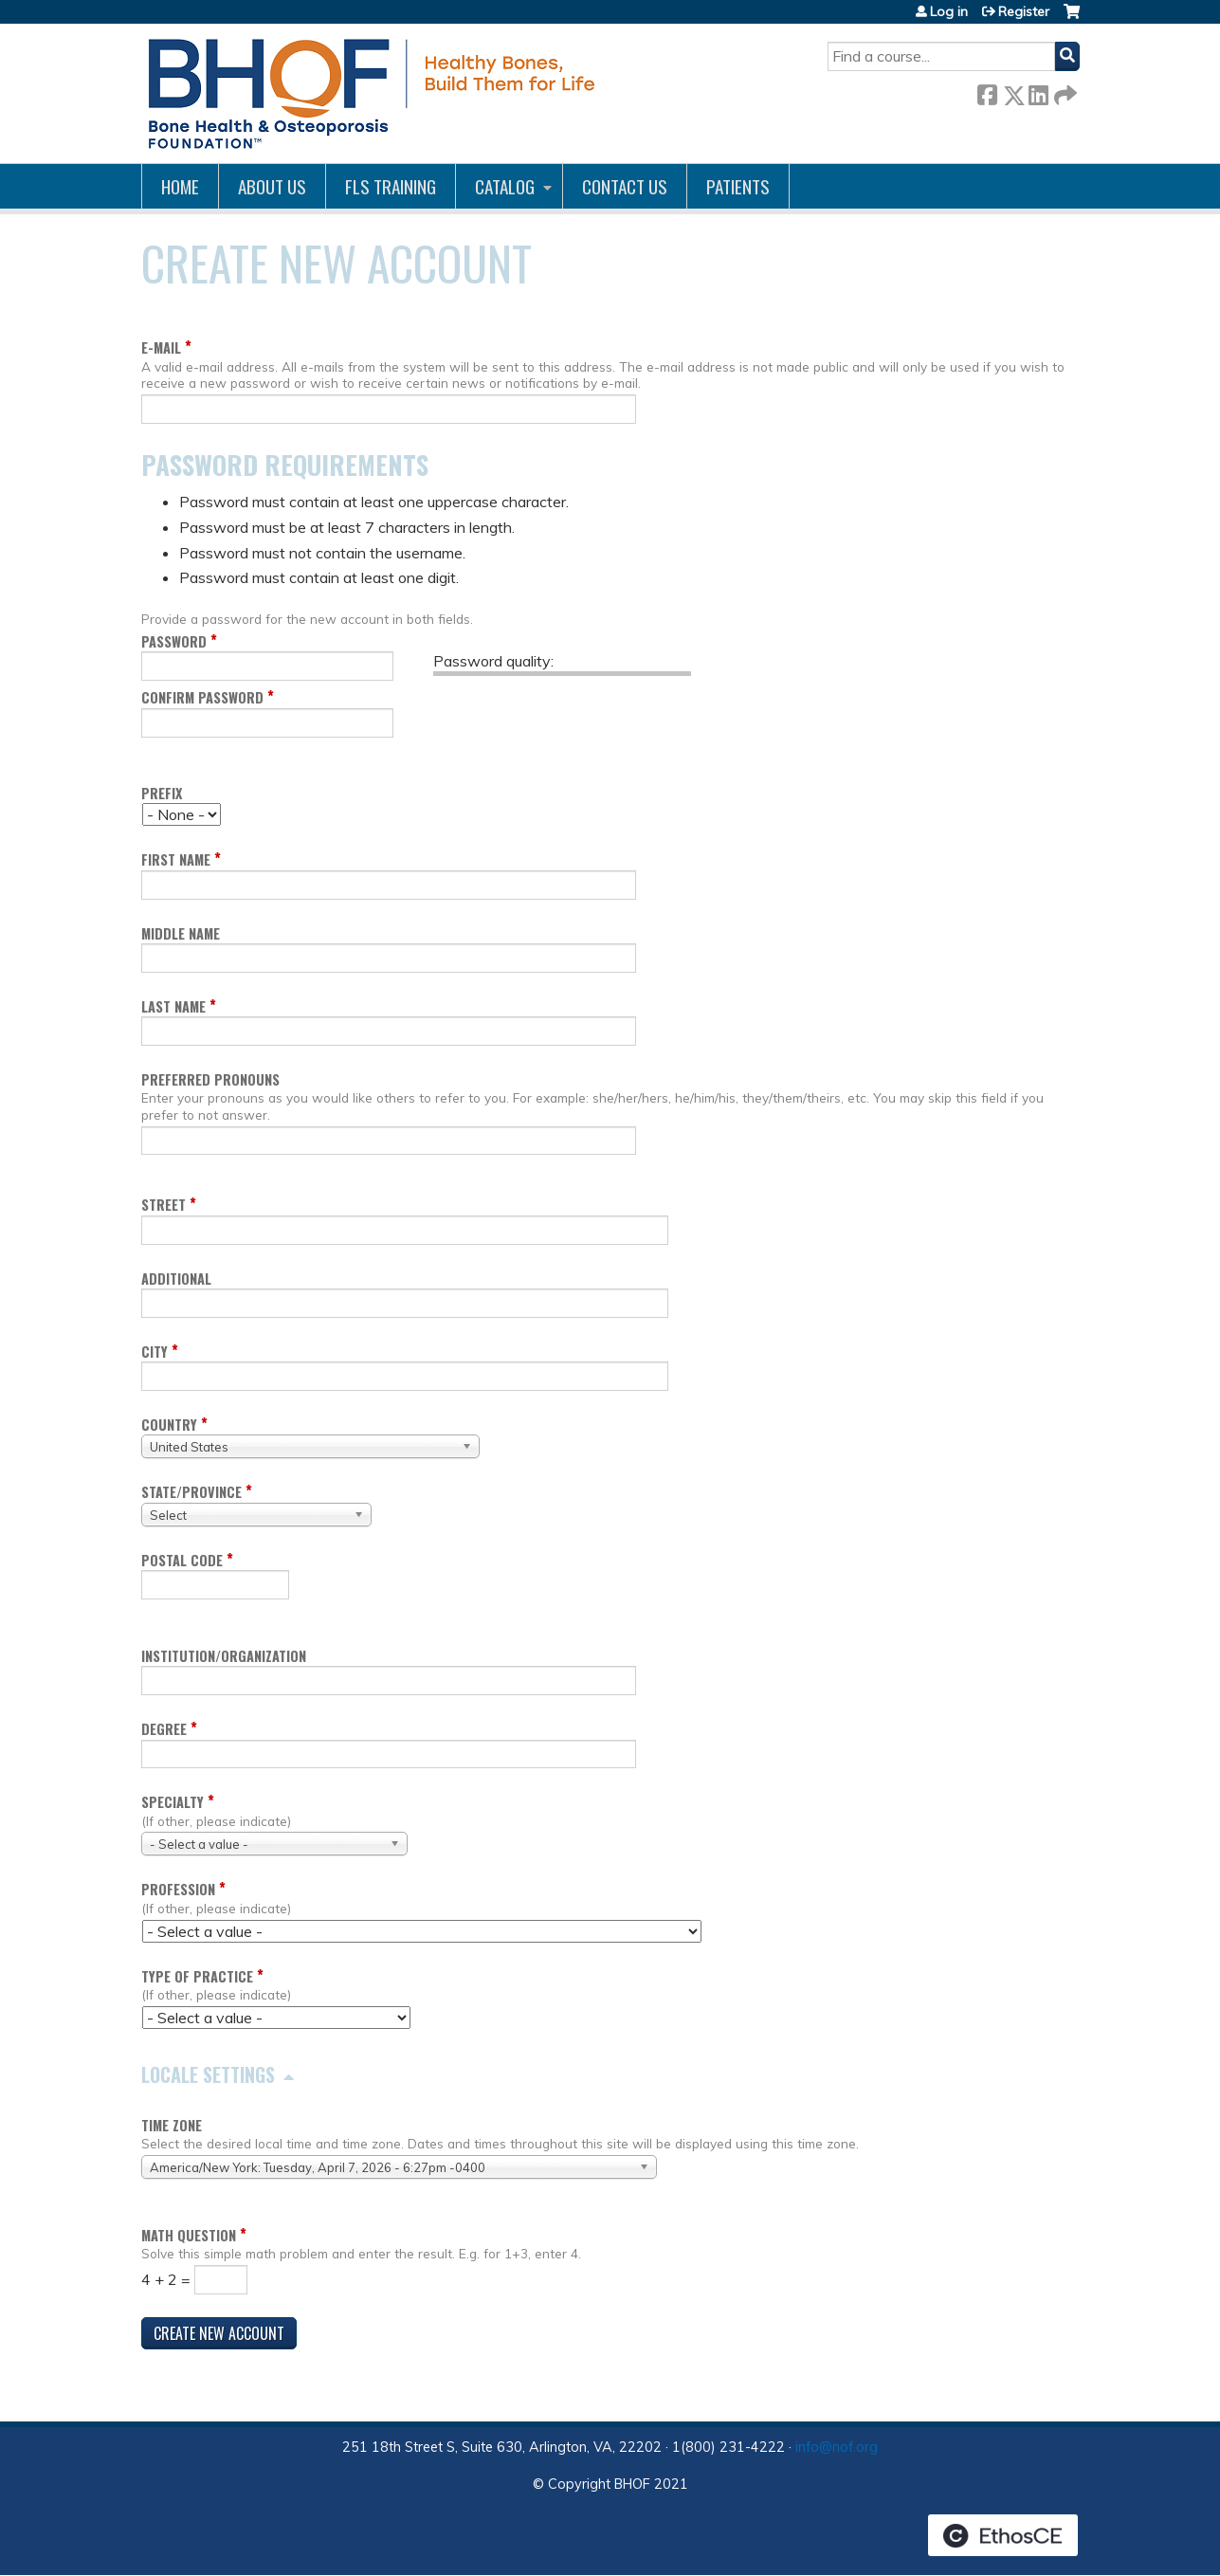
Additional (176, 1278)
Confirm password (202, 697)
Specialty (172, 1802)
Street (163, 1205)
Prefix (161, 793)
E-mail (161, 347)
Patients (738, 186)
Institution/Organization (223, 1656)
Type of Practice (197, 1976)
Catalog (505, 186)
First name (175, 859)
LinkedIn (1038, 91)
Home (180, 186)
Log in (949, 11)
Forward (1063, 91)
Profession (178, 1889)
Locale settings (208, 2074)
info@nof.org (836, 2447)
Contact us (624, 186)
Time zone (171, 2125)
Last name (173, 1006)
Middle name (180, 933)
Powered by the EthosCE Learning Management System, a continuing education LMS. (1003, 2535)
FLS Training (390, 186)
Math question (188, 2235)
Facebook (986, 91)
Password (174, 641)
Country (169, 1424)
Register (1023, 11)
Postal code (182, 1560)
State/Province (191, 1492)
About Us (272, 186)
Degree (164, 1729)
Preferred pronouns (210, 1079)
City (154, 1351)
